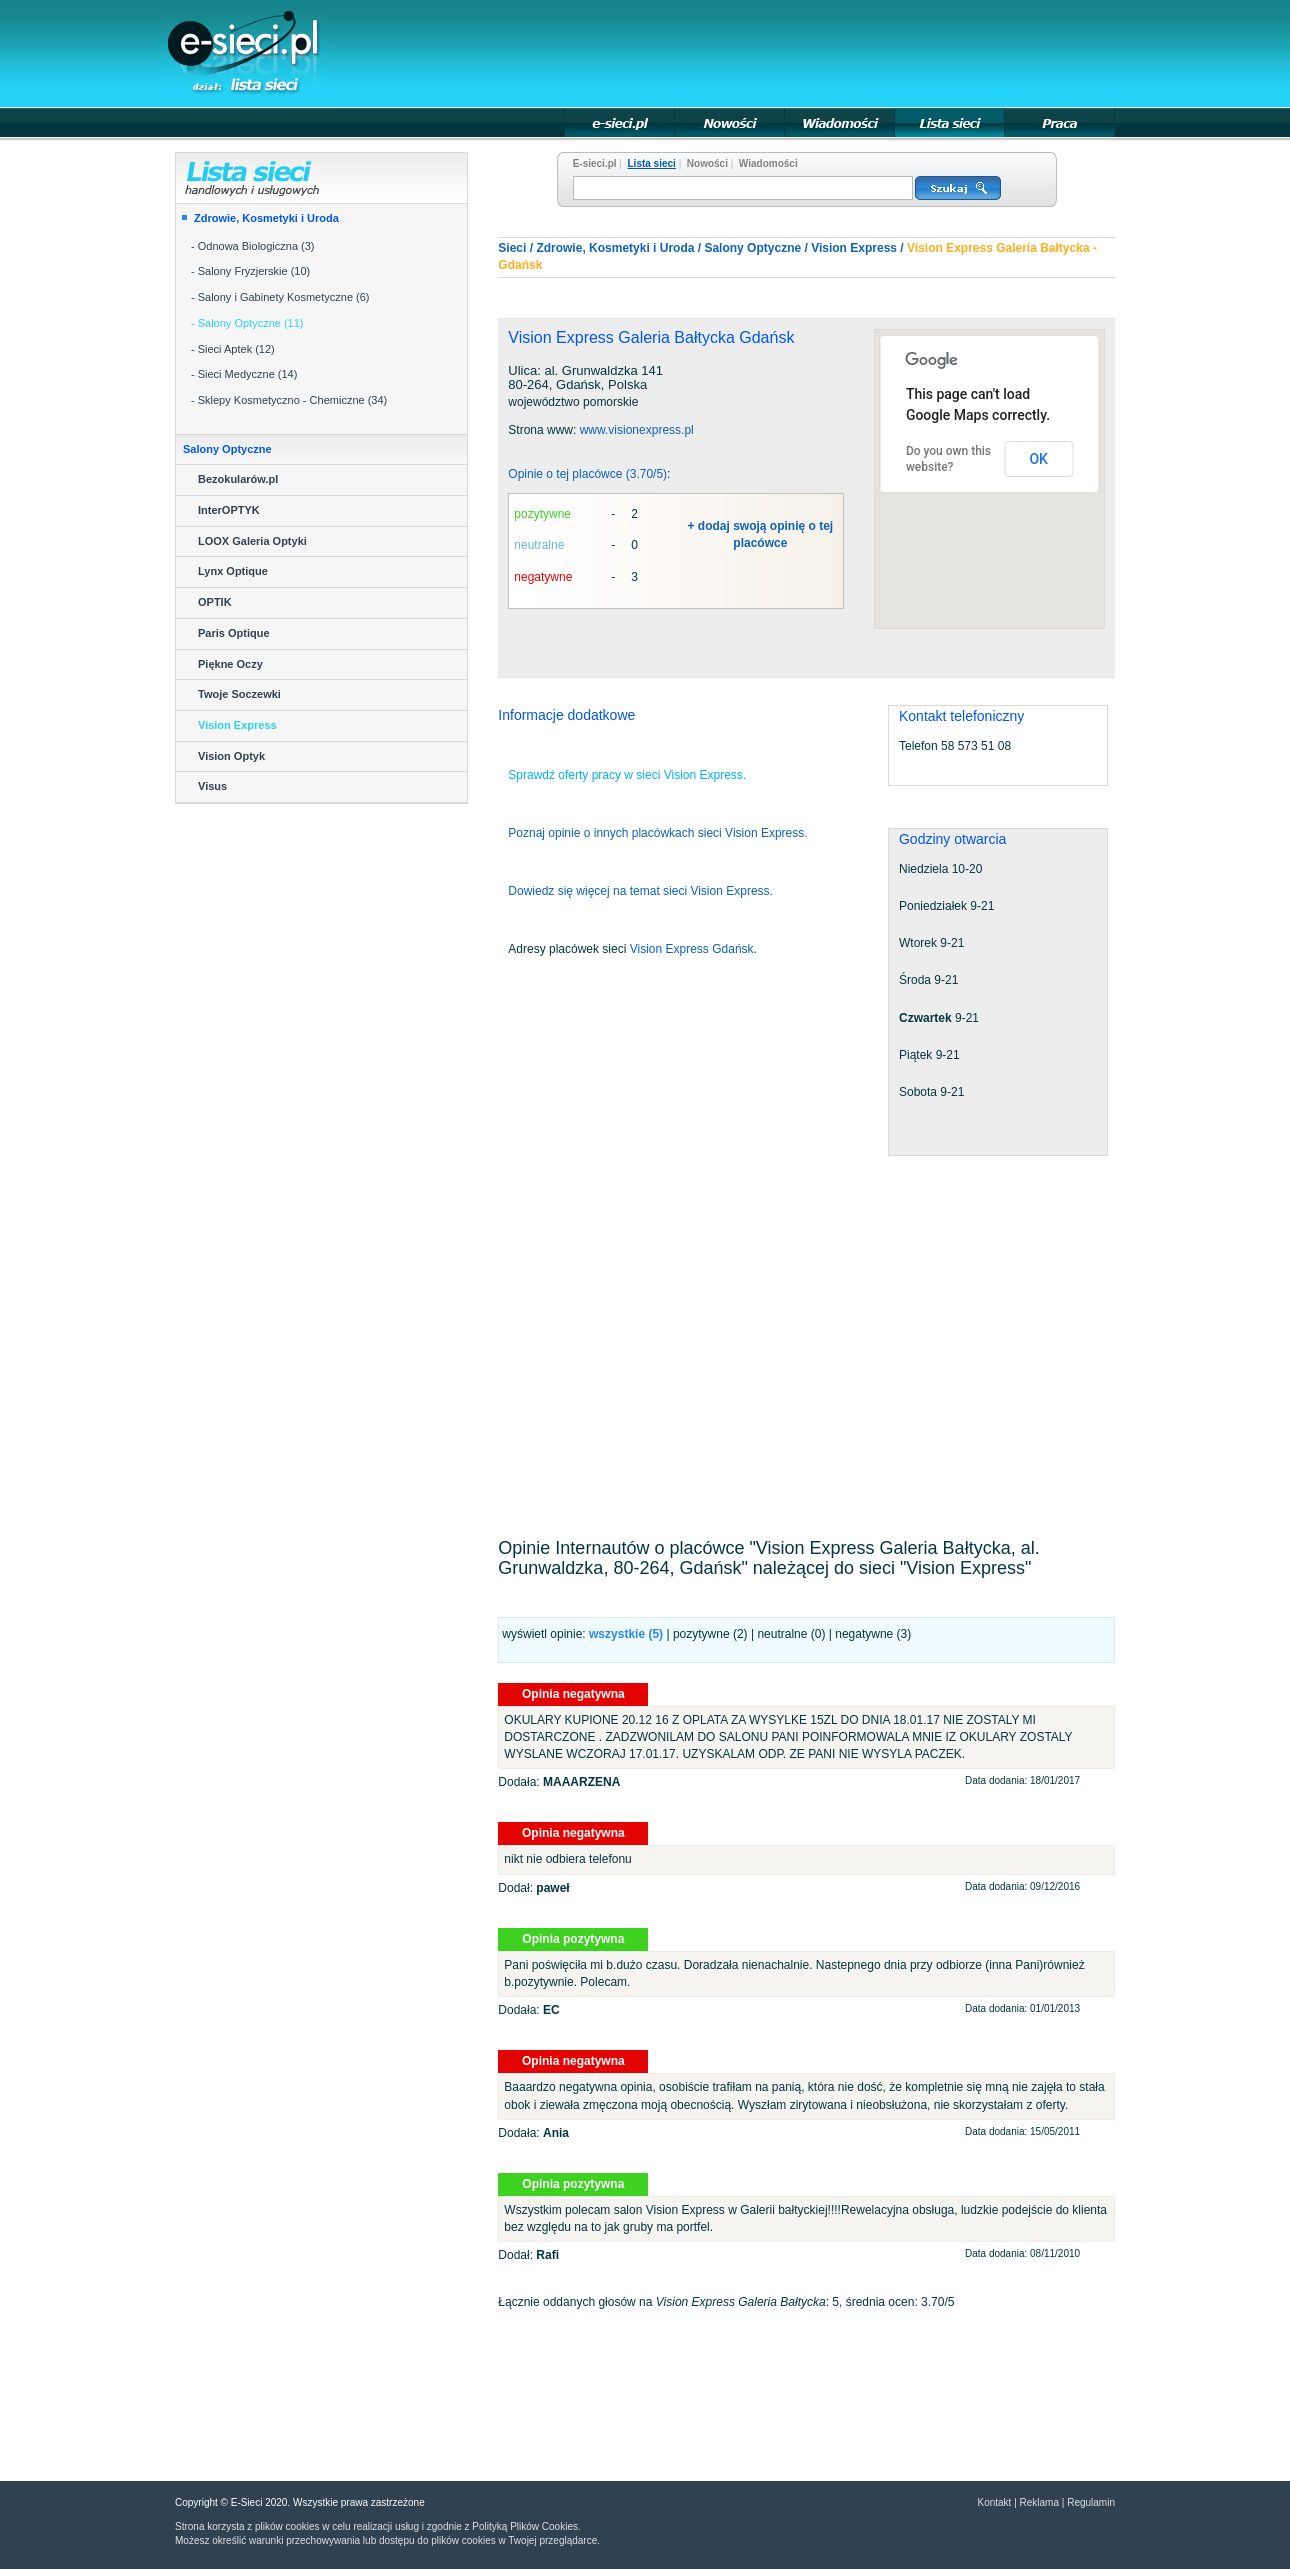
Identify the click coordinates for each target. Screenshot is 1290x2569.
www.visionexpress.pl (637, 430)
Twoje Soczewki (239, 694)
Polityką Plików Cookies (525, 2526)
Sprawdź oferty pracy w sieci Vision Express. (627, 775)
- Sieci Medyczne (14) (244, 374)
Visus (212, 786)
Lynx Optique (233, 571)
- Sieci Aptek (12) (233, 349)
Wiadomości (768, 163)
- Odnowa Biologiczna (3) (253, 246)
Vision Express (237, 725)
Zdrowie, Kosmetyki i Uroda (266, 218)
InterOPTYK (229, 510)
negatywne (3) (873, 1634)
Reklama (1039, 2502)
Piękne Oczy (230, 664)
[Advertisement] (751, 52)
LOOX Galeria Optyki (252, 541)
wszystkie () (626, 1634)
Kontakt (994, 2502)
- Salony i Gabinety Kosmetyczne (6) (280, 297)
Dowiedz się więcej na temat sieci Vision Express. (640, 891)
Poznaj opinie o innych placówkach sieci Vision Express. (657, 833)
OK (1038, 459)
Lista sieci (652, 163)
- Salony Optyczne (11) (247, 323)
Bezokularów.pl (238, 479)
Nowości (707, 163)
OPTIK (215, 602)
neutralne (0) (791, 1634)
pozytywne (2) (710, 1634)
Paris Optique (234, 633)
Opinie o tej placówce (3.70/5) (587, 474)
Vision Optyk (231, 756)
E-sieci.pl (595, 163)
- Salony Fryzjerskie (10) (250, 271)
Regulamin (1091, 2502)
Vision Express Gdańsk (692, 949)
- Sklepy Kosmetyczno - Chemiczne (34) (289, 400)
